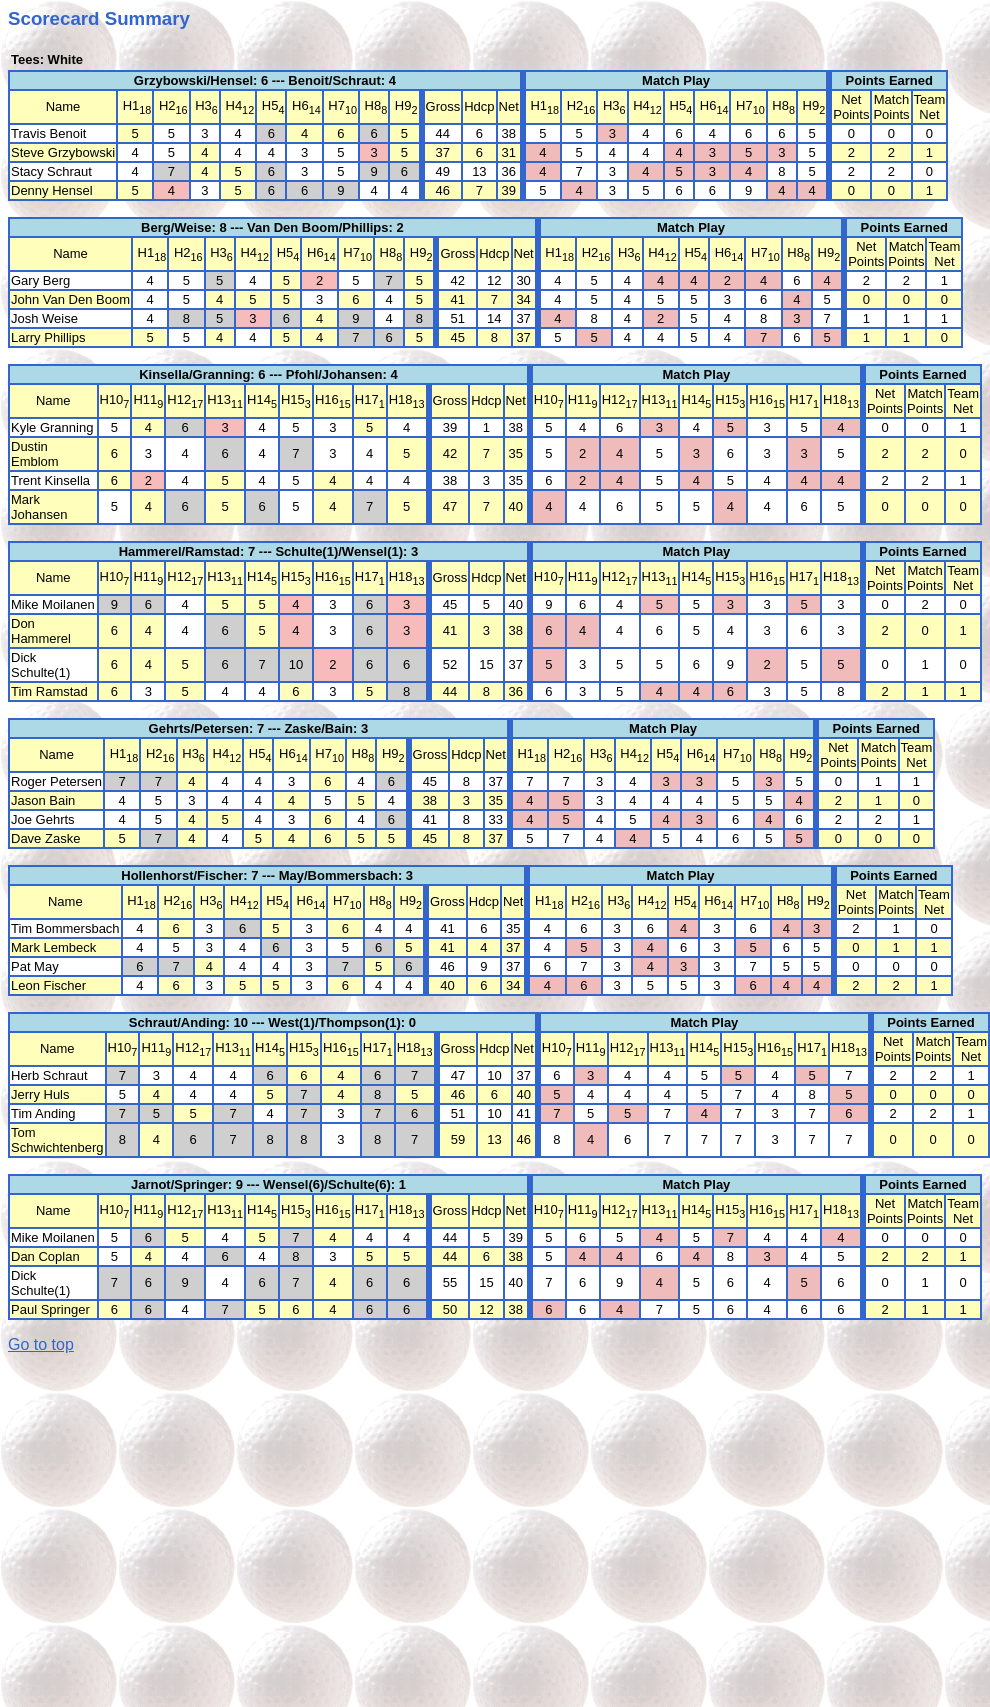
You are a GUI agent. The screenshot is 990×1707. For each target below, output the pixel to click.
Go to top (41, 1344)
